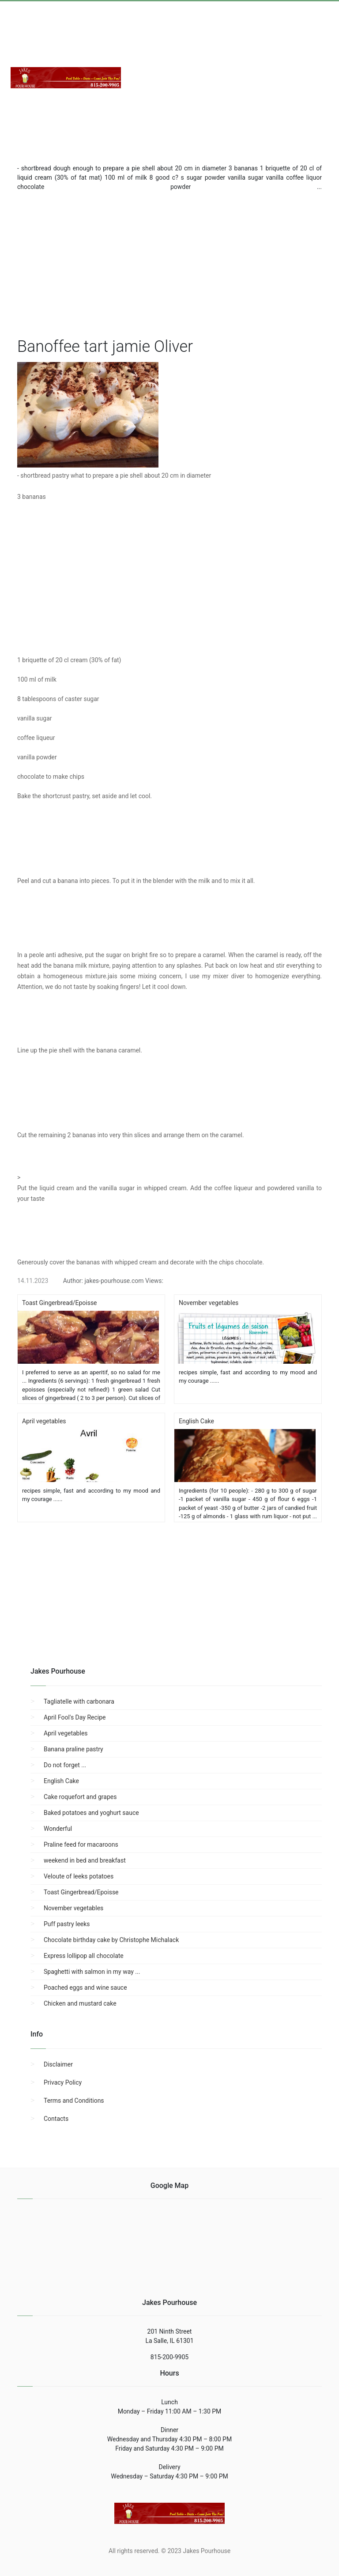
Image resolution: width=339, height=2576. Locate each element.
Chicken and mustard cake (80, 2003)
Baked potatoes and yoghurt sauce (91, 1812)
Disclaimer (58, 2064)
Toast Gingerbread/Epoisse (81, 1892)
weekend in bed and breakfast (85, 1860)
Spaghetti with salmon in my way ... (92, 1971)
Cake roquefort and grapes (80, 1796)
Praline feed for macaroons (81, 1844)
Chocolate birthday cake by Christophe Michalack (111, 1939)
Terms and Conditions (74, 2100)
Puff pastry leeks (67, 1923)
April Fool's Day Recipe (74, 1717)
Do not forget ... (65, 1765)
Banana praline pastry (73, 1749)
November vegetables (73, 1908)
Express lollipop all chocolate (84, 1955)
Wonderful (58, 1828)
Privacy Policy (63, 2082)
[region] (169, 262)
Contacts (56, 2118)
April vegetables (66, 1733)
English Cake (61, 1780)
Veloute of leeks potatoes (78, 1876)
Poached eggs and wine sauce (85, 1987)
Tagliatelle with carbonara (79, 1701)
